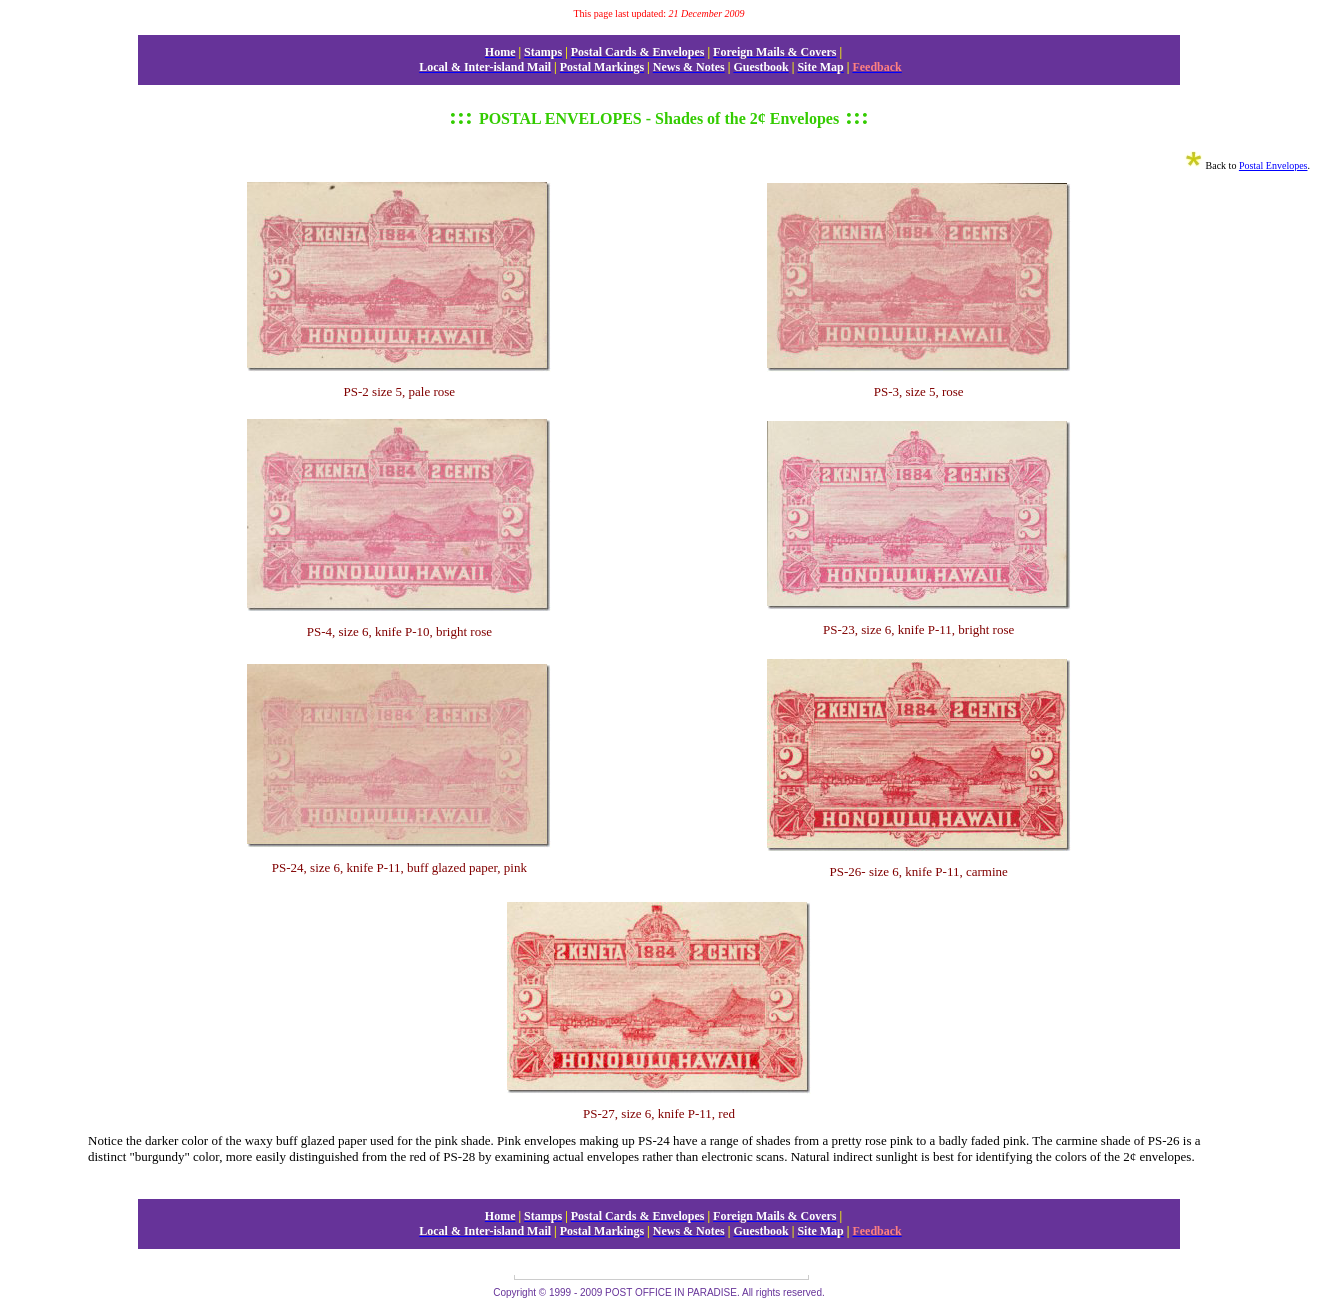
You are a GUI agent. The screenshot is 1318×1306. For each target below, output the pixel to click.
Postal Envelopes (1273, 165)
